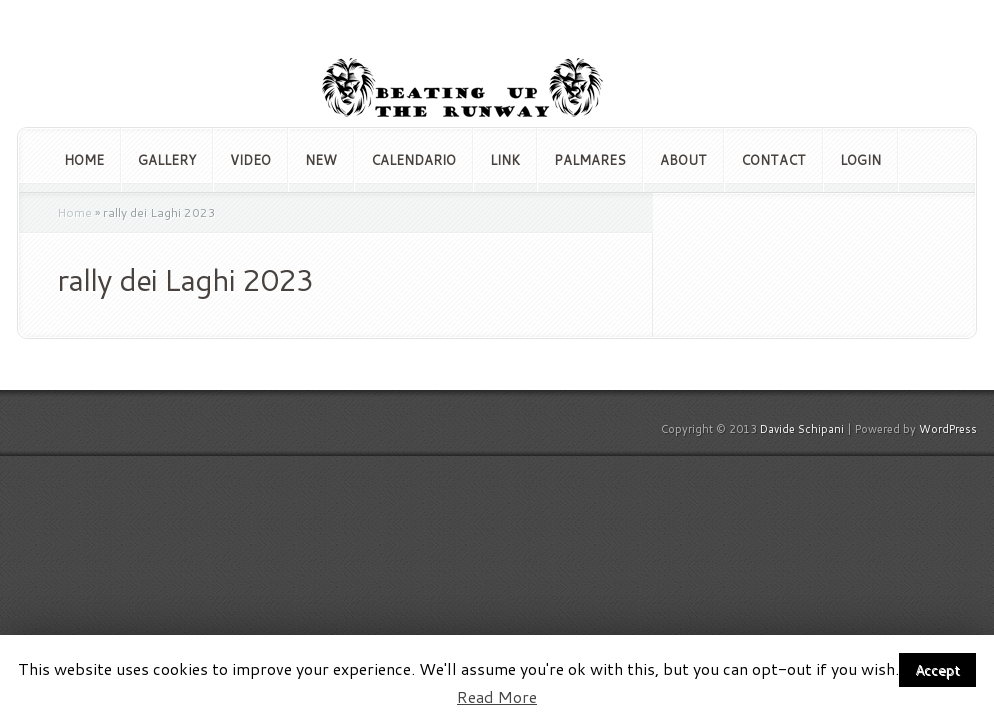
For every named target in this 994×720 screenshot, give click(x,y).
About (683, 160)
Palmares (590, 160)
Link (505, 160)
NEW (321, 160)
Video (250, 160)
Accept (937, 670)
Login (860, 160)
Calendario (413, 160)
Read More (497, 697)
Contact (773, 160)
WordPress (948, 429)
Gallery (167, 160)
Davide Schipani (802, 429)
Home (84, 160)
